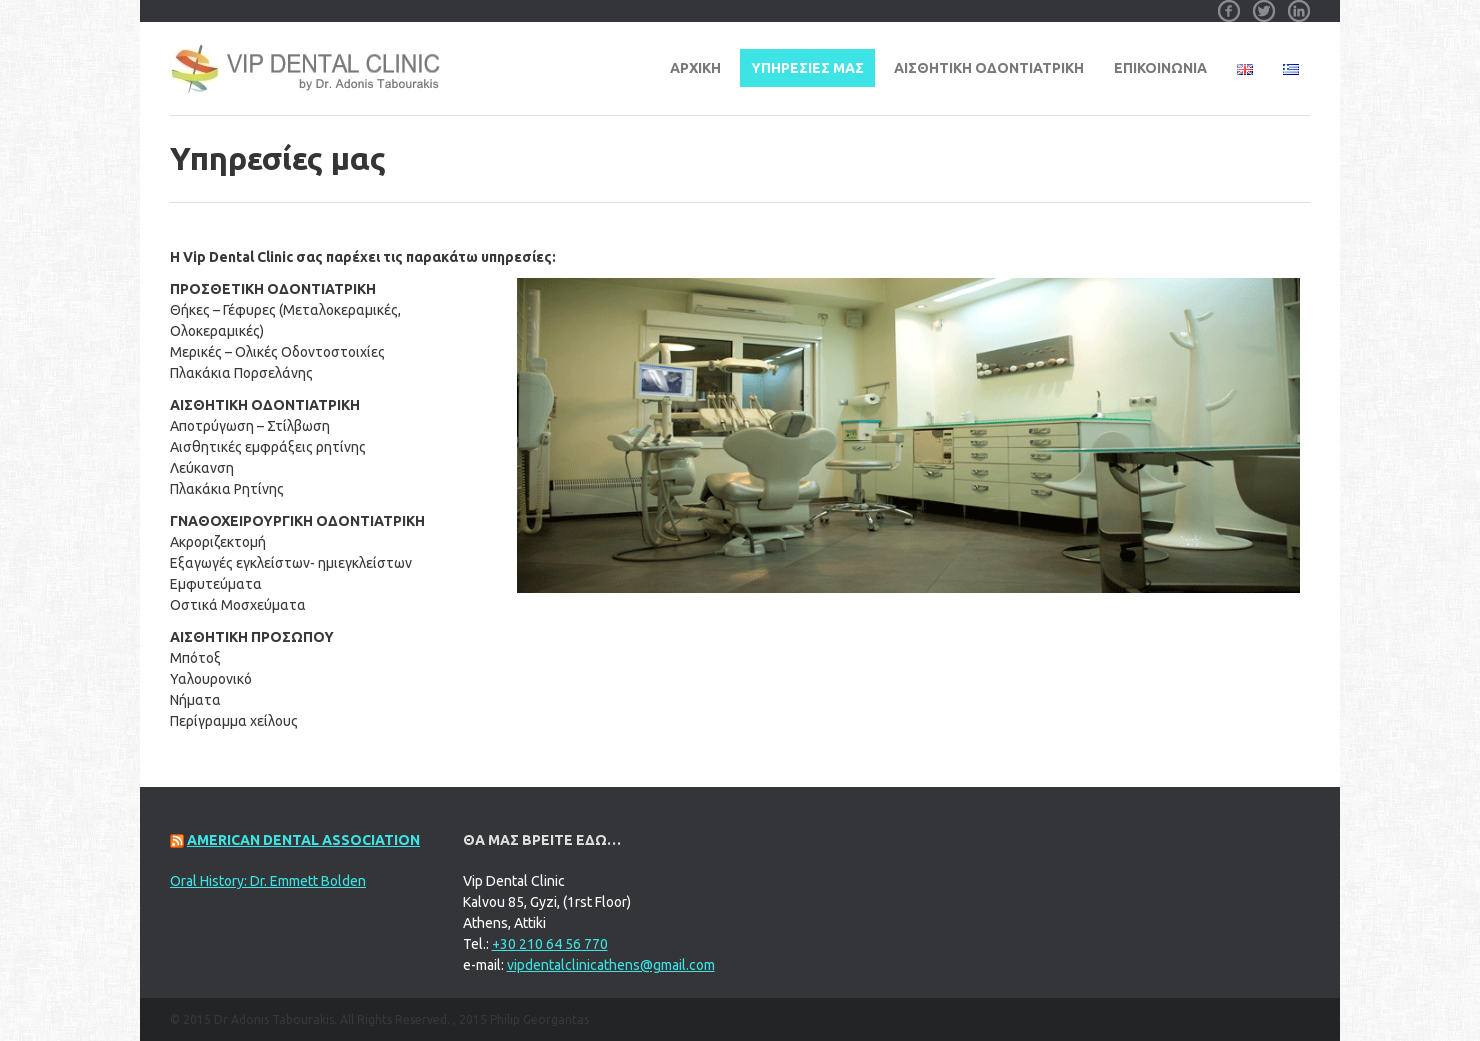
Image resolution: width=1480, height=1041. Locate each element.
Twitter (1264, 4)
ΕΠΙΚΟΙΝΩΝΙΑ (1160, 68)
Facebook (1229, 4)
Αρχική (695, 68)
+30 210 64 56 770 (550, 944)
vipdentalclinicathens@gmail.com (611, 965)
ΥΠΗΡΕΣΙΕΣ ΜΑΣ (807, 68)
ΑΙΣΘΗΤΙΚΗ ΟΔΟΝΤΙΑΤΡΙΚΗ (989, 68)
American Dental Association (303, 840)
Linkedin (1299, 4)
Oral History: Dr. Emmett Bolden (268, 881)
